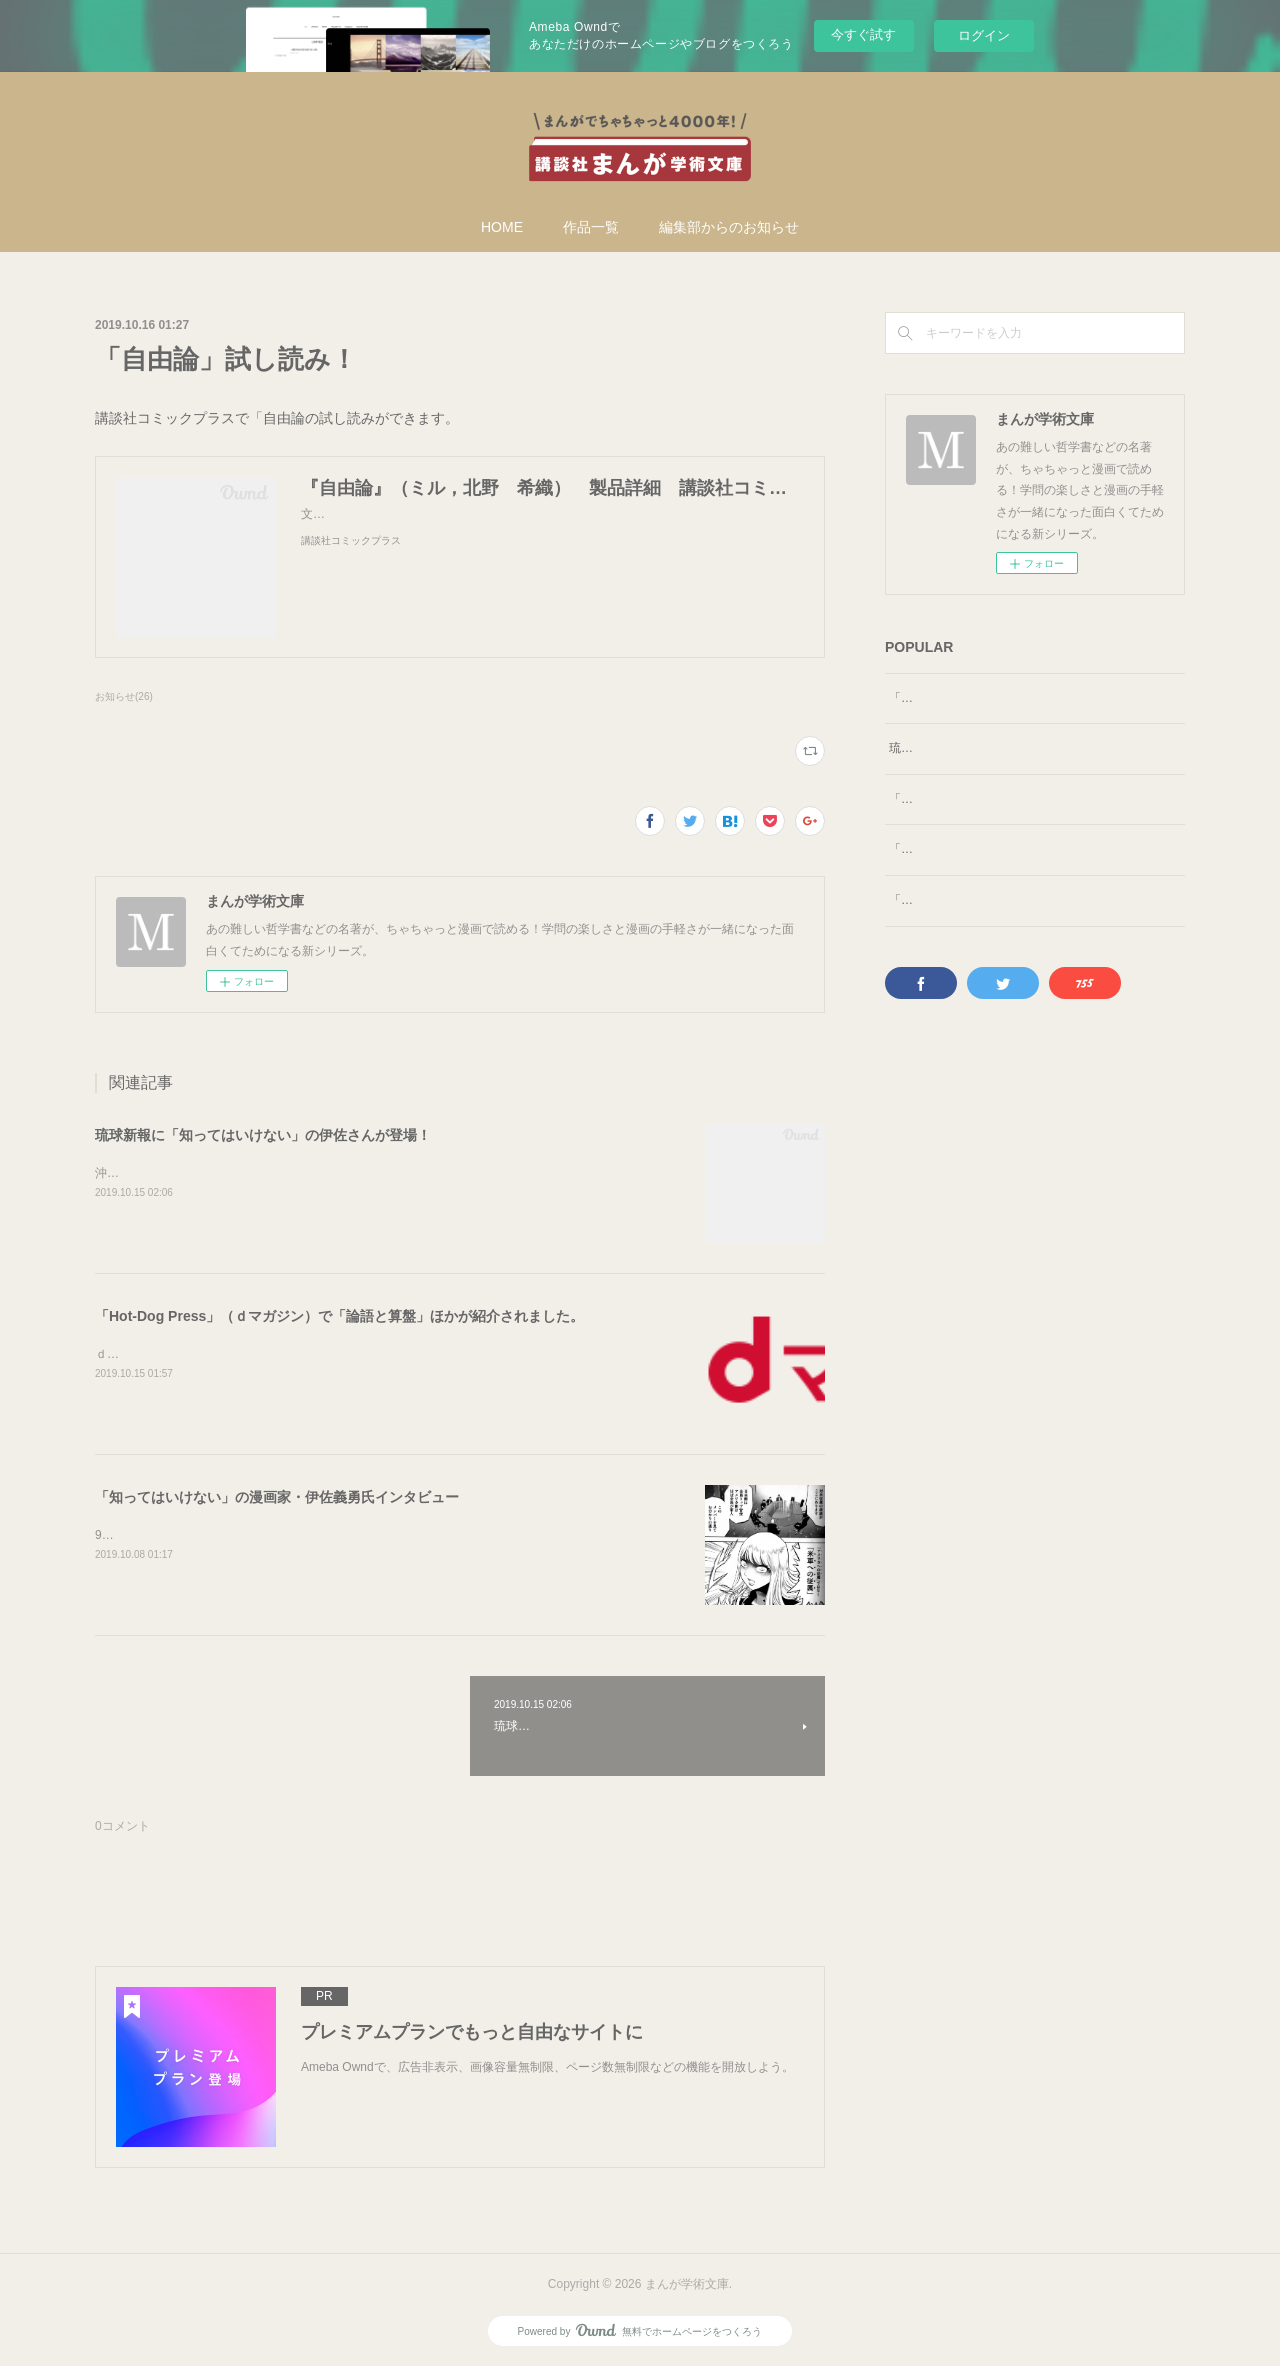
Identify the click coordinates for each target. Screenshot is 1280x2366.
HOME (502, 227)
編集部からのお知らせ (729, 227)
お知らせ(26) (124, 696)
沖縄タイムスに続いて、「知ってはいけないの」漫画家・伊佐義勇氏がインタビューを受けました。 (365, 1173)
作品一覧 (591, 227)
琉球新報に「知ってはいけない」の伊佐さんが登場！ (263, 1135)
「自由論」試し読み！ (949, 698)
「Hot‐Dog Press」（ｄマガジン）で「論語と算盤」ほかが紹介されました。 (339, 1316)
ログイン (984, 35)
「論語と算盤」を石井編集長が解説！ (991, 871)
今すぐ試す (863, 34)
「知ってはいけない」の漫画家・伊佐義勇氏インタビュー (277, 1497)
